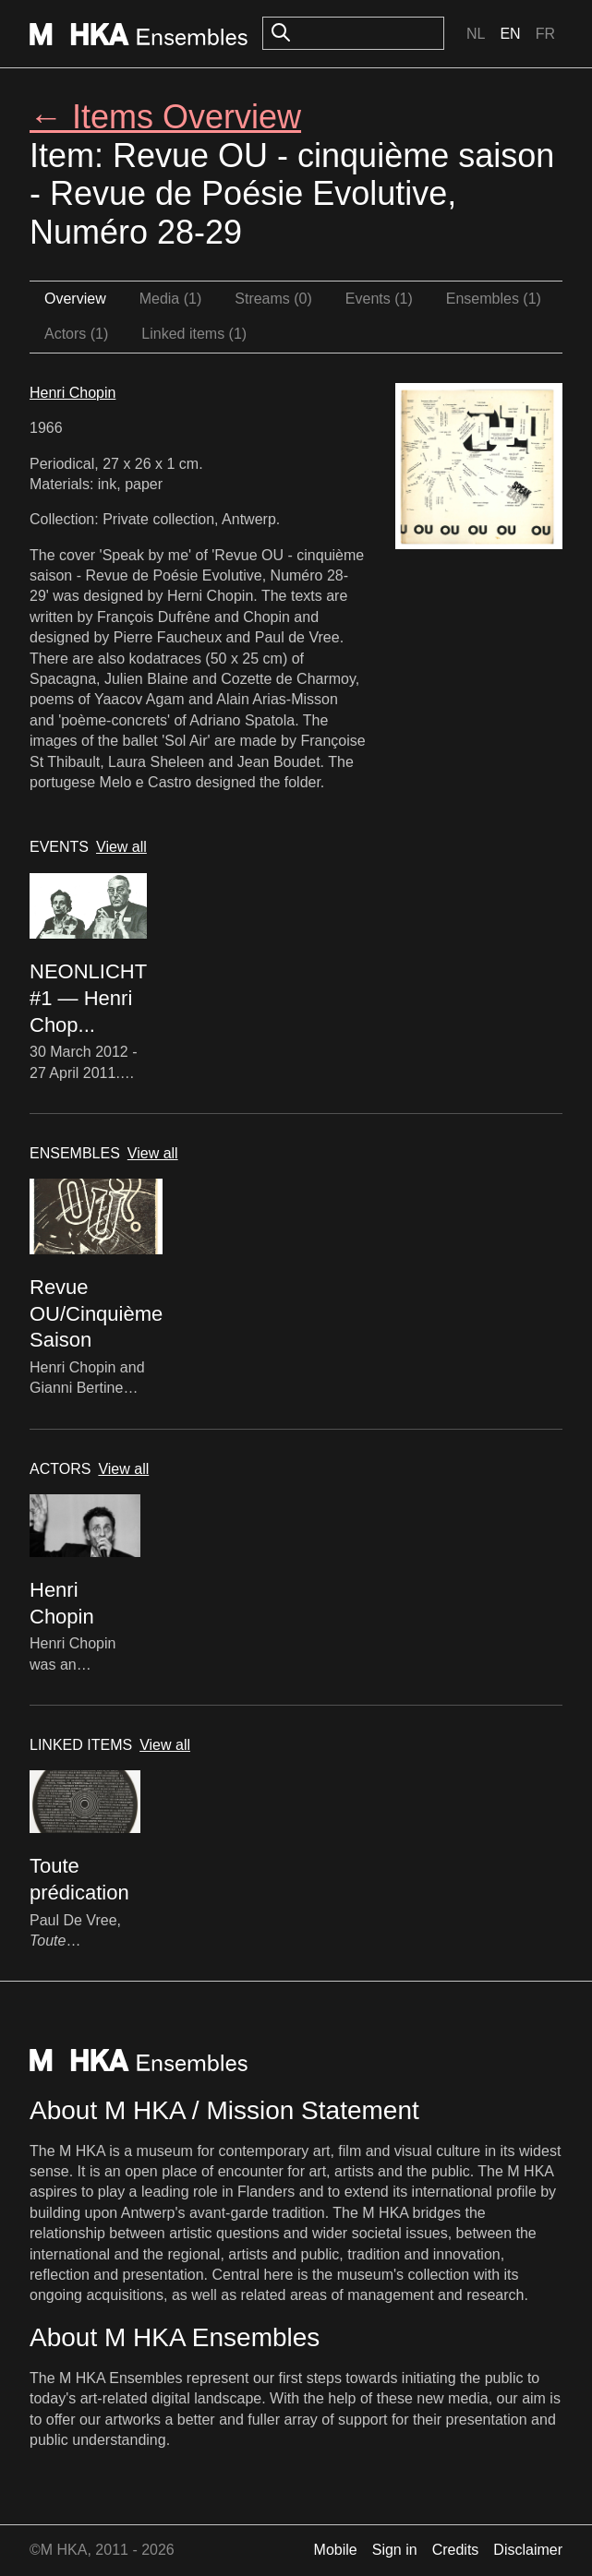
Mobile (335, 2550)
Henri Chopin (72, 393)
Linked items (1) (194, 333)
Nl (475, 34)
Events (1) (379, 298)
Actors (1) (76, 333)
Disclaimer (527, 2550)
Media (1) (170, 298)
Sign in (394, 2550)
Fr (545, 34)
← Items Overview (165, 117)
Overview (75, 298)
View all (121, 847)
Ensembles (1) (493, 298)
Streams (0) (273, 298)
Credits (455, 2550)
